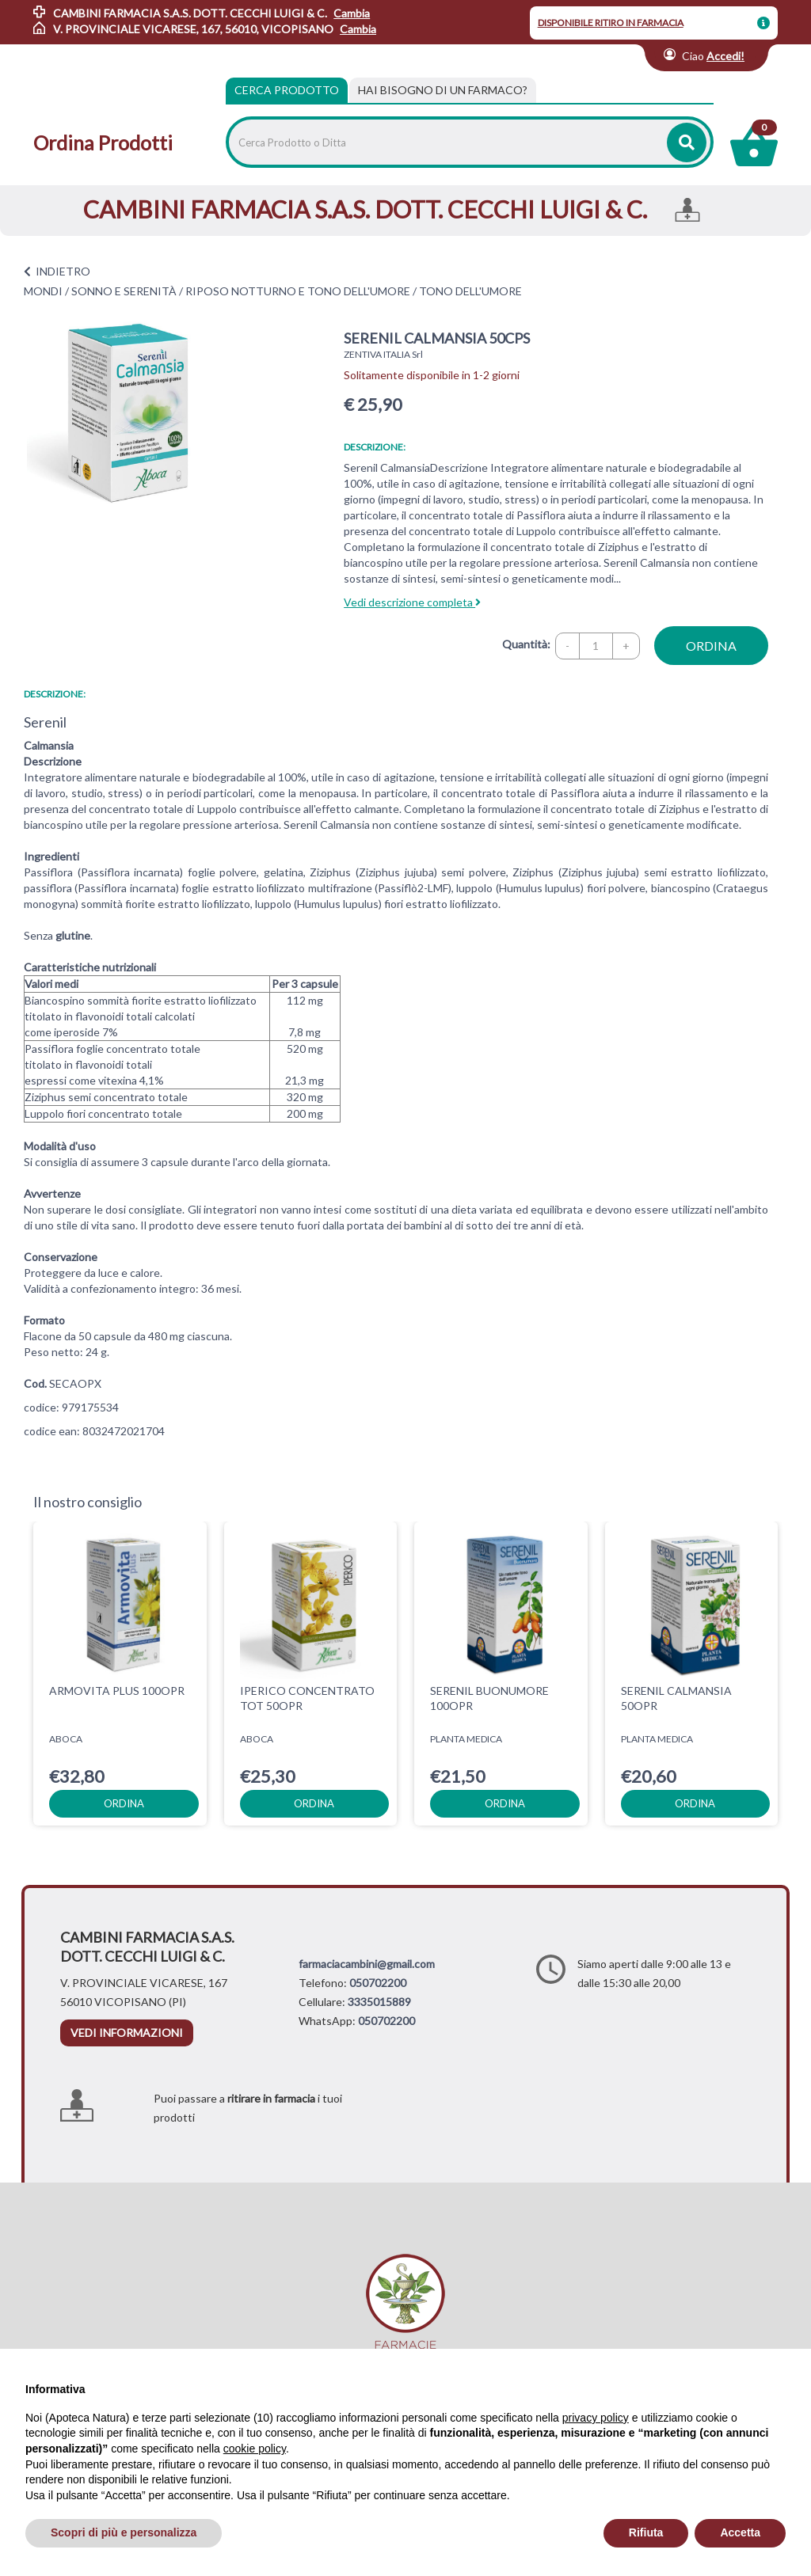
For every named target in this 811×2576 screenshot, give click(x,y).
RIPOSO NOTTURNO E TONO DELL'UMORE (297, 291)
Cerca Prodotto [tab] (286, 90)
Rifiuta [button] (646, 2532)
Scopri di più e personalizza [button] (123, 2532)
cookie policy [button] (254, 2448)
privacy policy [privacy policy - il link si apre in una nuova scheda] (595, 2417)
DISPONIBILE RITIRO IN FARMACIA (610, 22)
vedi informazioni (126, 2032)
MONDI (43, 291)
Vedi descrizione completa (412, 602)
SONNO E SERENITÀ (124, 291)
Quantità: (526, 644)
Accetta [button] (740, 2532)
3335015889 (379, 2001)
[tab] (442, 90)
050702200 (377, 1982)
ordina (711, 645)
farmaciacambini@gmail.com (367, 1963)
